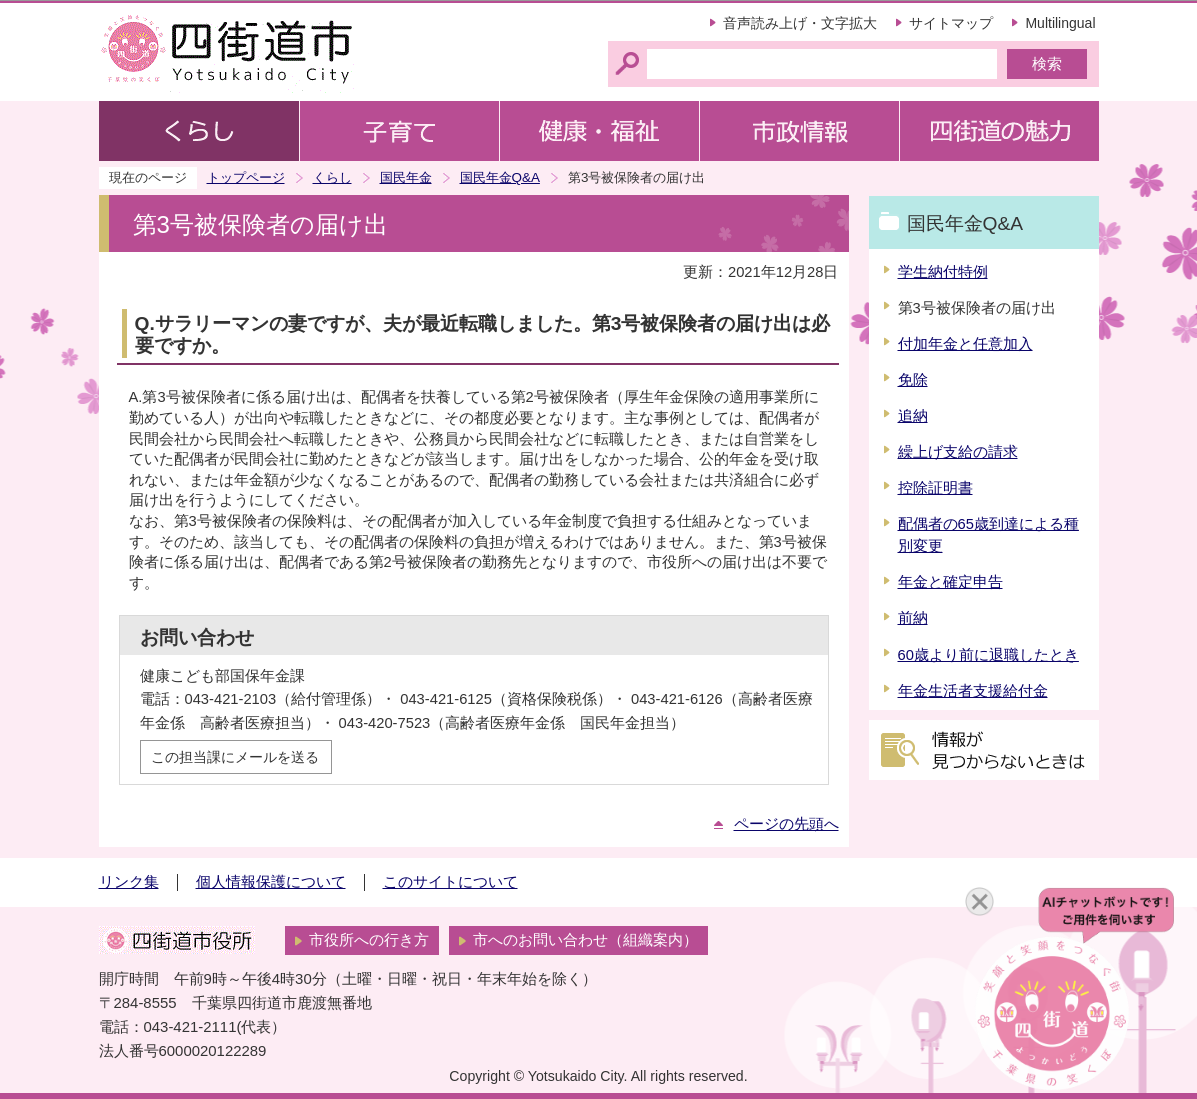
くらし (332, 177)
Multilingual (1060, 23)
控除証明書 (935, 488)
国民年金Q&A (500, 177)
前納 (913, 618)
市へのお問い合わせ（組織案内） (585, 940)
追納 (913, 416)
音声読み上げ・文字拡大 (800, 23)
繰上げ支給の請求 (958, 452)
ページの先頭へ (786, 824)
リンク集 (129, 882)
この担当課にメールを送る (235, 757)
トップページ (246, 177)
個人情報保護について (271, 882)
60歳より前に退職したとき (988, 655)
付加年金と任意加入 (965, 344)
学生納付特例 (943, 272)
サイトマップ (951, 23)
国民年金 (406, 177)
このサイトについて (450, 882)
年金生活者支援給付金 (973, 691)
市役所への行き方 (369, 940)
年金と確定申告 (950, 582)
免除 (913, 380)
